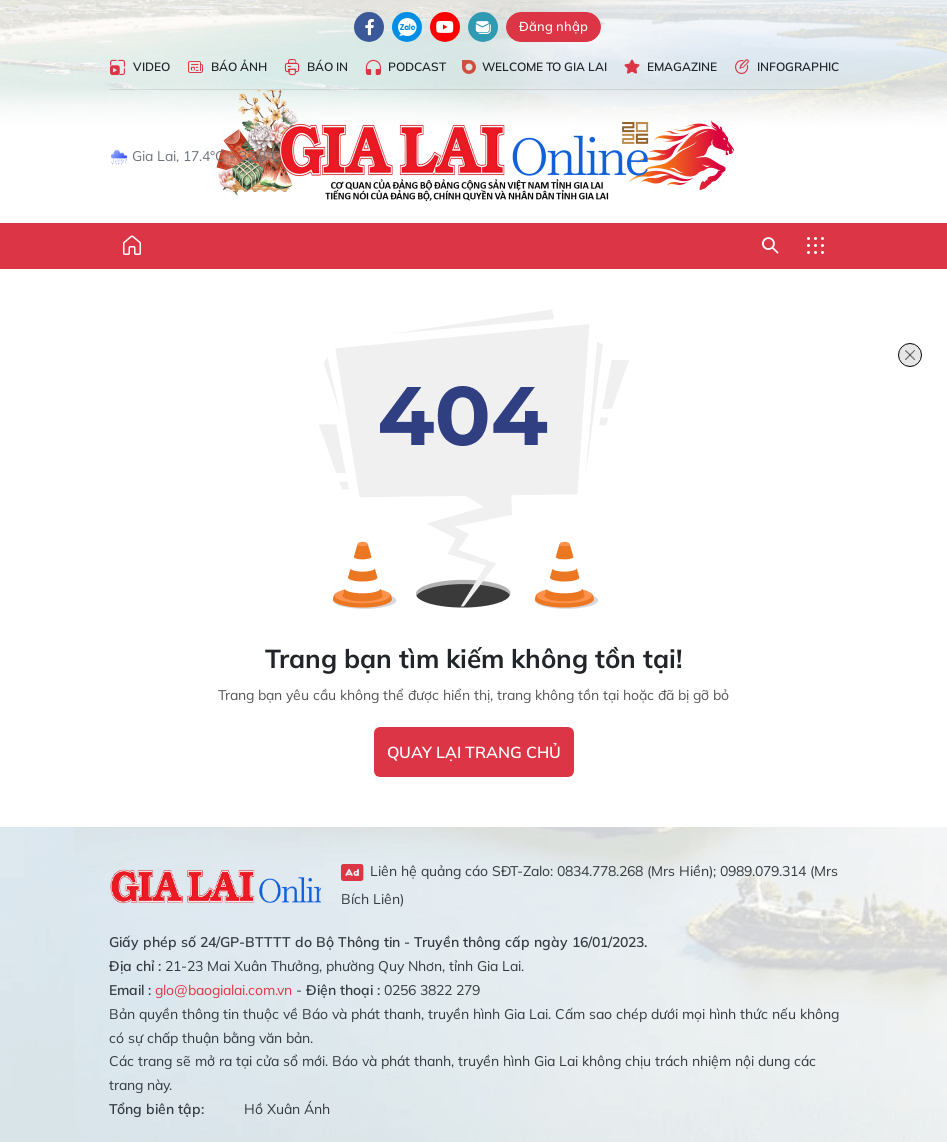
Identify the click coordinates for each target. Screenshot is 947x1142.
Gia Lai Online (215, 884)
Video (139, 67)
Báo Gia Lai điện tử (473, 148)
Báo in (315, 67)
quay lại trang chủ (474, 752)
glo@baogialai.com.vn (223, 990)
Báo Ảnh (226, 67)
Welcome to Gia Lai (534, 66)
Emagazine (670, 67)
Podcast (405, 67)
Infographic (786, 67)
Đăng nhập (553, 26)
